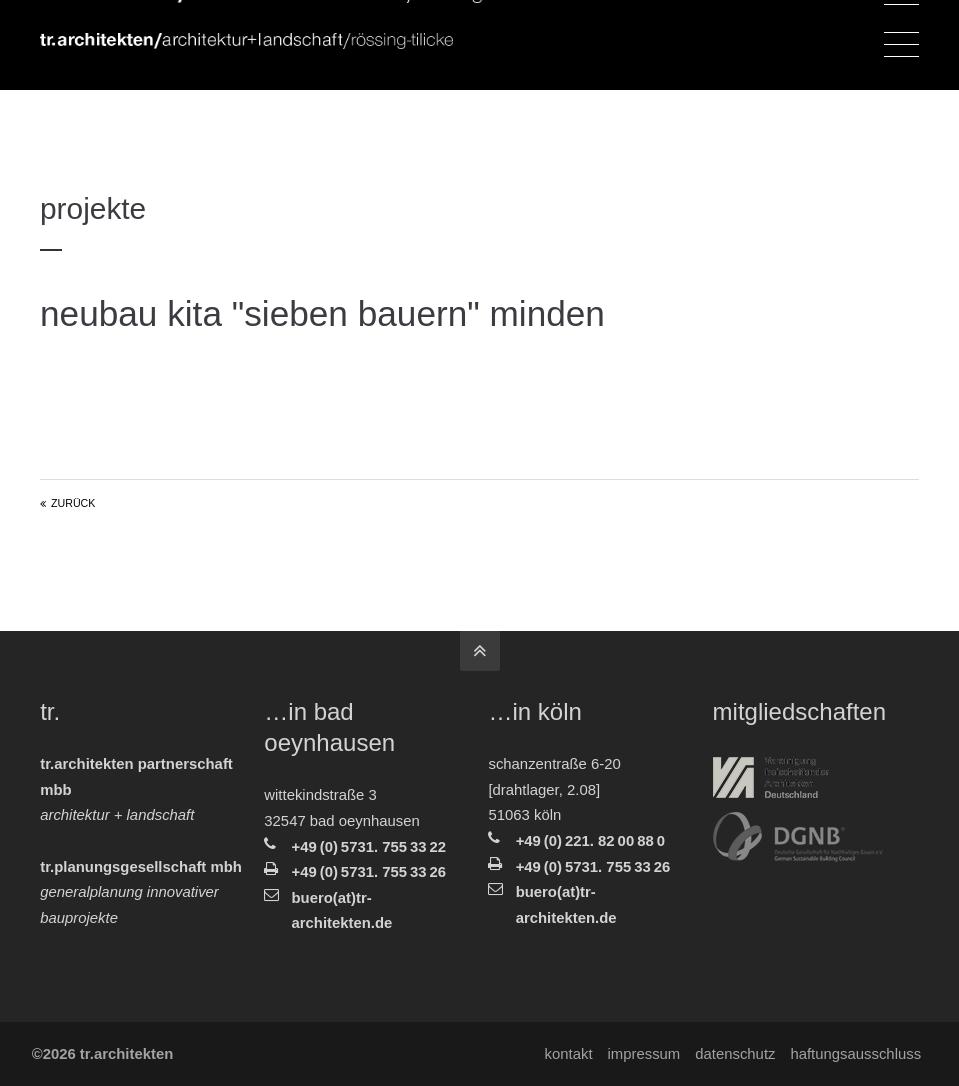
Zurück (73, 503)
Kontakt (566, 1054)
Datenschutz (733, 1054)
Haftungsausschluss (853, 1054)
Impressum (641, 1054)
